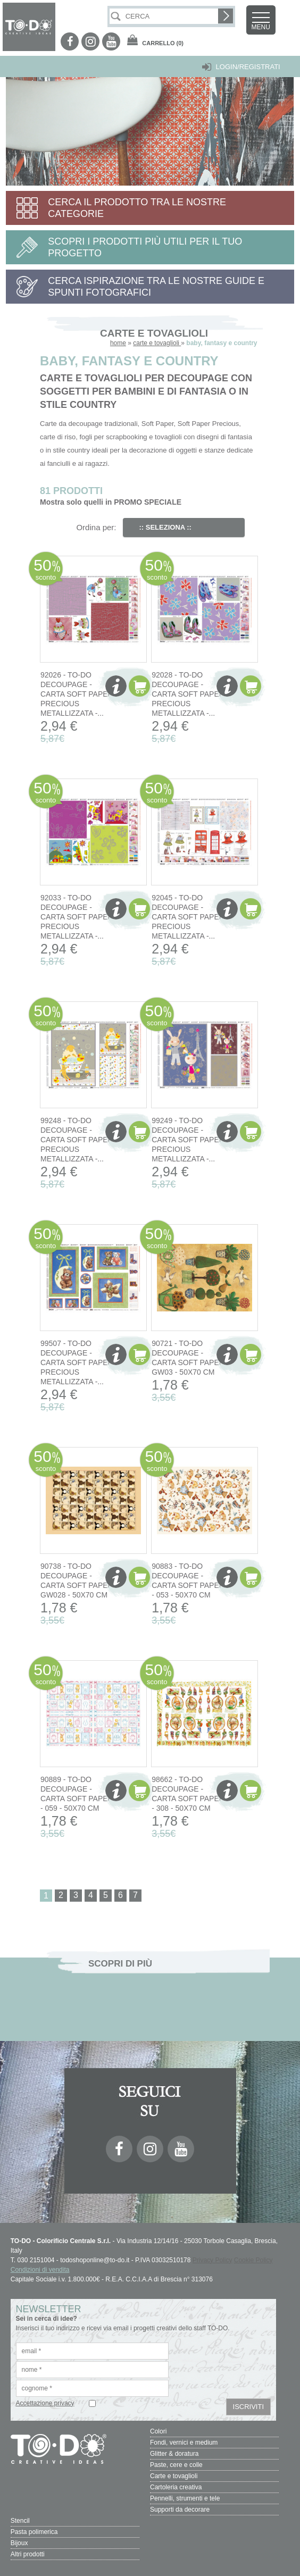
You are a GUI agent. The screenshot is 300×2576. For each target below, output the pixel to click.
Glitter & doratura (174, 2453)
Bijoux (19, 2543)
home (118, 343)
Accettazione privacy (45, 2403)
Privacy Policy (212, 2260)
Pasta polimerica (34, 2532)
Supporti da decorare (180, 2509)
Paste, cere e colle (176, 2465)
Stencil (20, 2520)
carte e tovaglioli (157, 343)
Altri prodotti (28, 2554)
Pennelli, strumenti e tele (185, 2498)
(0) (163, 43)
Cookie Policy (253, 2260)
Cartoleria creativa (176, 2487)
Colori (158, 2431)
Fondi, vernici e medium (184, 2442)
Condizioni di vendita (40, 2269)
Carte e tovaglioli (173, 2476)
